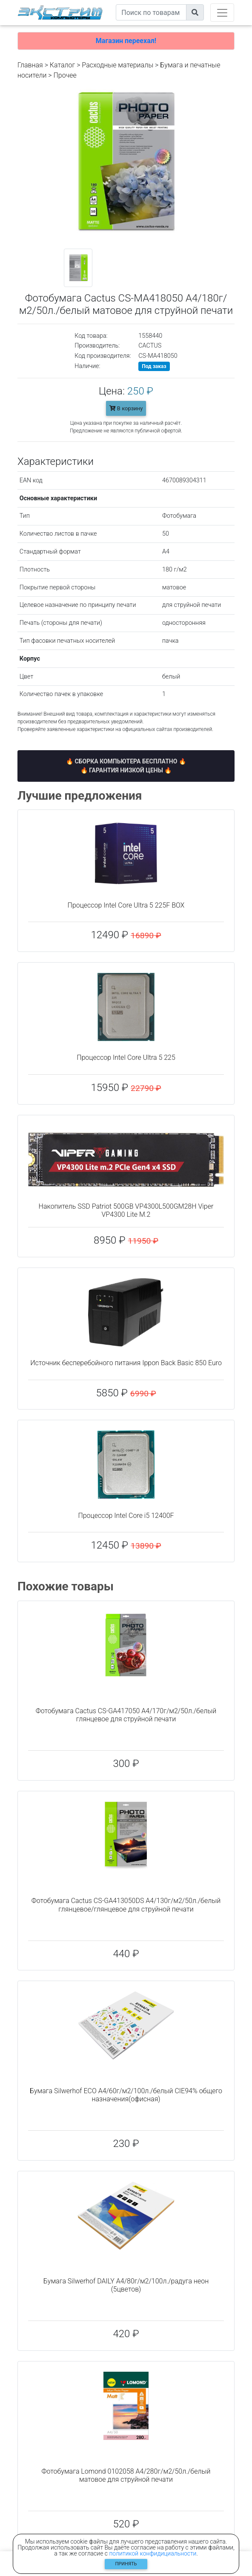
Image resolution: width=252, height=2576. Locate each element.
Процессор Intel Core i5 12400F (126, 1515)
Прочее (65, 75)
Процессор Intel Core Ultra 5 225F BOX (126, 905)
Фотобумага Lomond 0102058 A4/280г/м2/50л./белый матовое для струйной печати (126, 2475)
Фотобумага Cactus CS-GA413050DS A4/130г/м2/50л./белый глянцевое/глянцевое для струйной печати (126, 1905)
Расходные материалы (117, 65)
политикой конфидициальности (152, 2553)
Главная (30, 65)
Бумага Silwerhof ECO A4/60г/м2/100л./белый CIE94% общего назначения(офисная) (126, 2095)
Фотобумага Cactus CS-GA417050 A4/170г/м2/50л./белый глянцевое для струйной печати (126, 1715)
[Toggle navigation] (222, 12)
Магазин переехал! (126, 41)
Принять (126, 2564)
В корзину (126, 408)
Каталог (62, 65)
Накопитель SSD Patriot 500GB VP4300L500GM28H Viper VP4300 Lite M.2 (126, 1210)
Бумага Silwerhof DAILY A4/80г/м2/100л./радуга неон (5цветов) (126, 2285)
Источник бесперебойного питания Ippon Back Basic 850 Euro (126, 1363)
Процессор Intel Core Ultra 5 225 (126, 1057)
